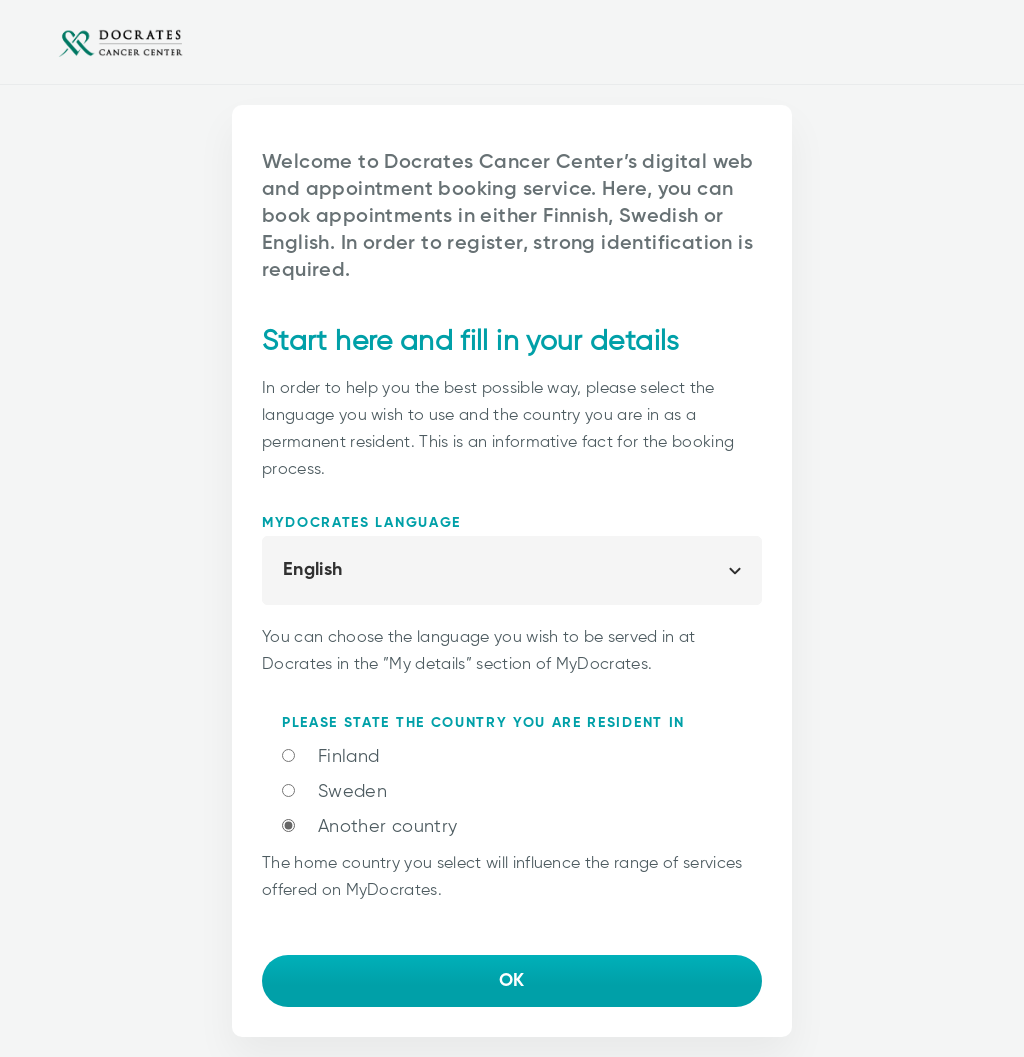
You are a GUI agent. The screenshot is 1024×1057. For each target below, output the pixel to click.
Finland (349, 757)
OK (512, 981)
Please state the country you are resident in (483, 723)
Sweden (352, 792)
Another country (387, 827)
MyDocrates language (361, 523)
